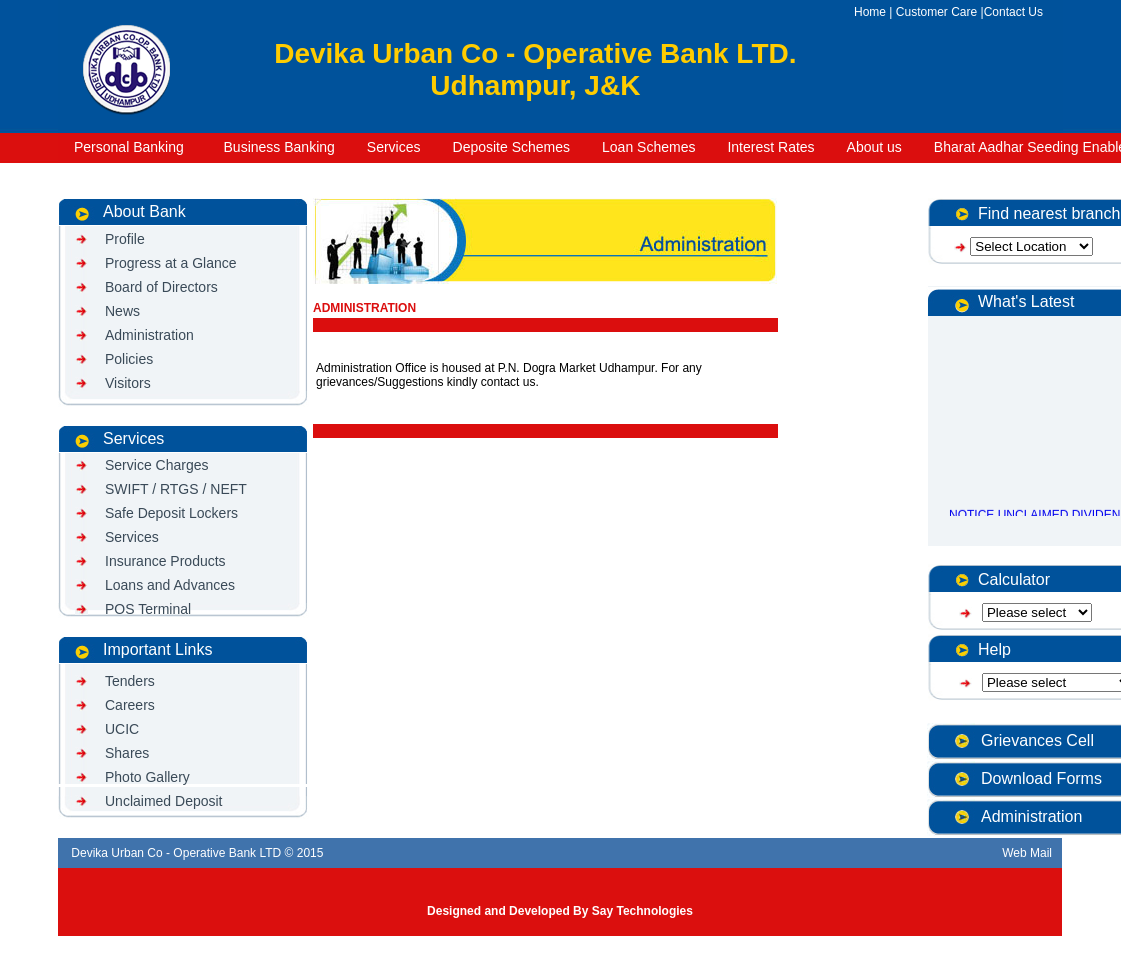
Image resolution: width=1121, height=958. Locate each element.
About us (874, 147)
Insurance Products (165, 561)
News (122, 311)
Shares (127, 753)
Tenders (130, 681)
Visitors (128, 383)
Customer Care (936, 12)
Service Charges (157, 465)
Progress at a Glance (171, 263)
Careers (130, 705)
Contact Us (1013, 12)
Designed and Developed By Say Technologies (560, 911)
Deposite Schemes (512, 147)
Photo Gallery (147, 777)
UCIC (122, 729)
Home (870, 12)
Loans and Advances (170, 585)
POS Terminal (148, 609)
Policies (129, 359)
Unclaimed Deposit (164, 801)
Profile (125, 239)
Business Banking (275, 147)
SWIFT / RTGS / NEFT (176, 489)
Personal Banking (129, 147)
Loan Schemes (648, 147)
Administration (149, 335)
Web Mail (1028, 853)
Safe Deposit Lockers (171, 513)
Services (394, 147)
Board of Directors (161, 287)
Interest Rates (770, 147)
